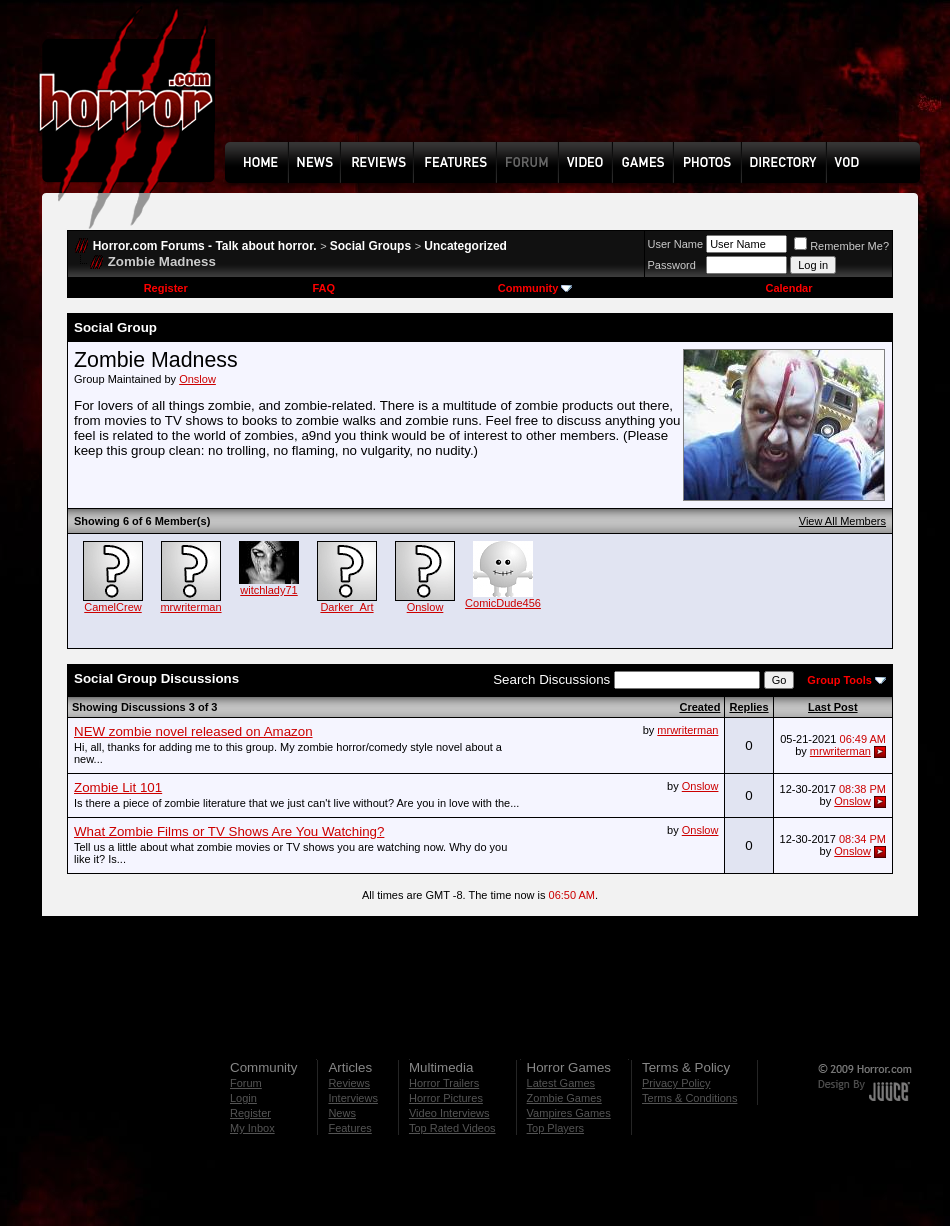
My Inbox (252, 1128)
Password (672, 265)
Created (699, 707)
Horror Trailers (444, 1083)
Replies (748, 707)
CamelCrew (112, 607)
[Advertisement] (579, 86)
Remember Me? (841, 246)
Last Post (833, 707)
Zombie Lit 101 (118, 787)
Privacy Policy (676, 1083)
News (342, 1113)
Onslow (197, 379)
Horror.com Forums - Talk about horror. (205, 246)
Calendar (788, 288)
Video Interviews (449, 1113)
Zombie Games (564, 1098)
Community (535, 288)
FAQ (323, 288)
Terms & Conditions (689, 1098)
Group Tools (839, 680)
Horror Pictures (446, 1098)
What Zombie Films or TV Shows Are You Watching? (229, 831)
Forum (246, 1083)
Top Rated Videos (452, 1128)
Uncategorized (465, 246)
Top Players (555, 1128)
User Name (676, 244)
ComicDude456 (503, 603)
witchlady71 (268, 590)
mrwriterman (190, 607)
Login (243, 1098)
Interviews (353, 1098)
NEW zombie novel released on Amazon (193, 731)
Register (166, 288)
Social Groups (370, 246)
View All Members (842, 521)
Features (349, 1128)
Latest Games (561, 1083)
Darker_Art (346, 607)
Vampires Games (569, 1113)
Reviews (349, 1083)
